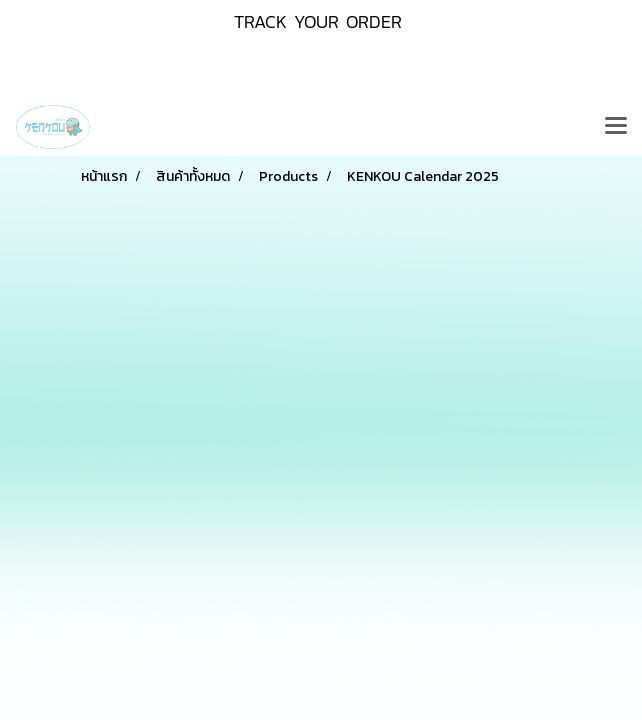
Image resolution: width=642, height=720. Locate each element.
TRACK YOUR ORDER (318, 21)
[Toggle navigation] (616, 127)
